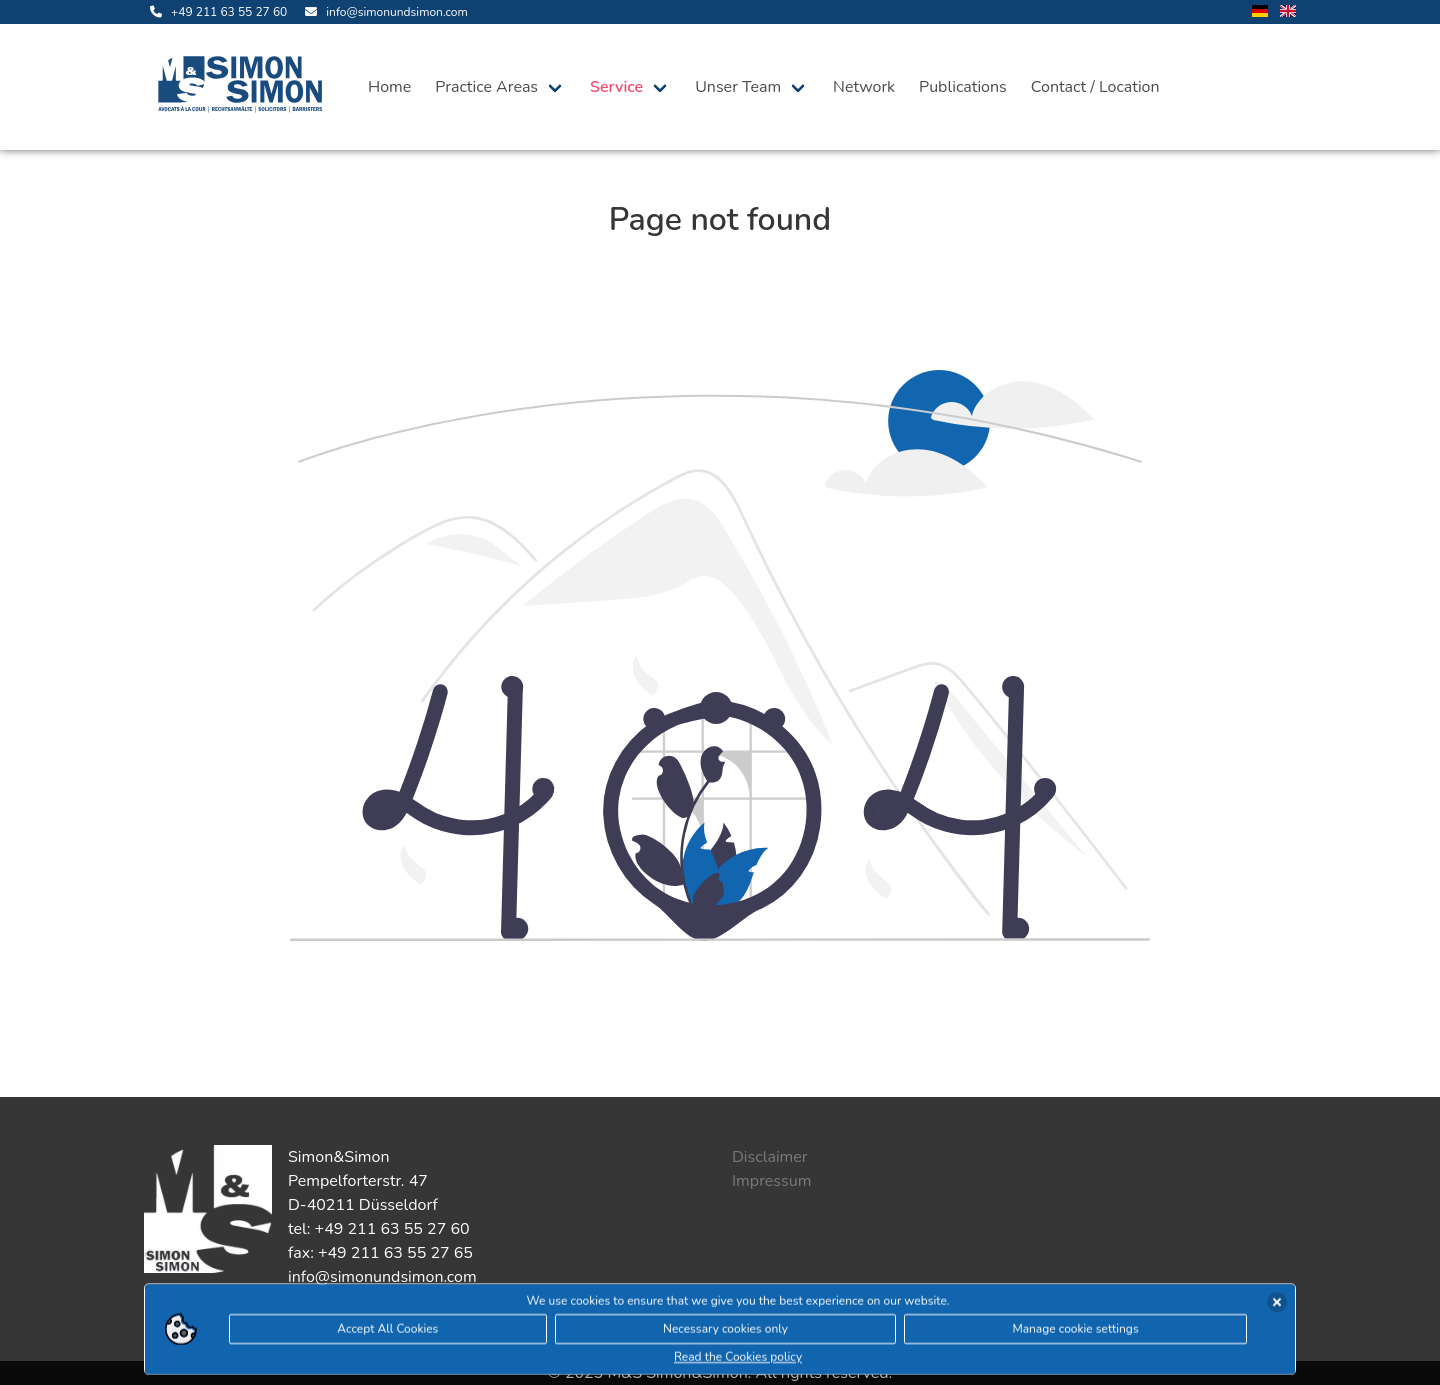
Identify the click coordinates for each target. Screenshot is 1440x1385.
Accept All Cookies (387, 1330)
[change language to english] (1288, 12)
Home (389, 87)
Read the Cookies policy (738, 1358)
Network (864, 87)
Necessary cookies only (725, 1330)
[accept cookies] (1277, 1303)
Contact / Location (1095, 87)
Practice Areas (486, 87)
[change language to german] (1260, 12)
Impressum (771, 1181)
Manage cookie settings (1075, 1330)
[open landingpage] (244, 87)
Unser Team (738, 87)
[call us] (215, 12)
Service (616, 87)
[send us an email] (383, 12)
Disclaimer (770, 1157)
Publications (963, 87)
